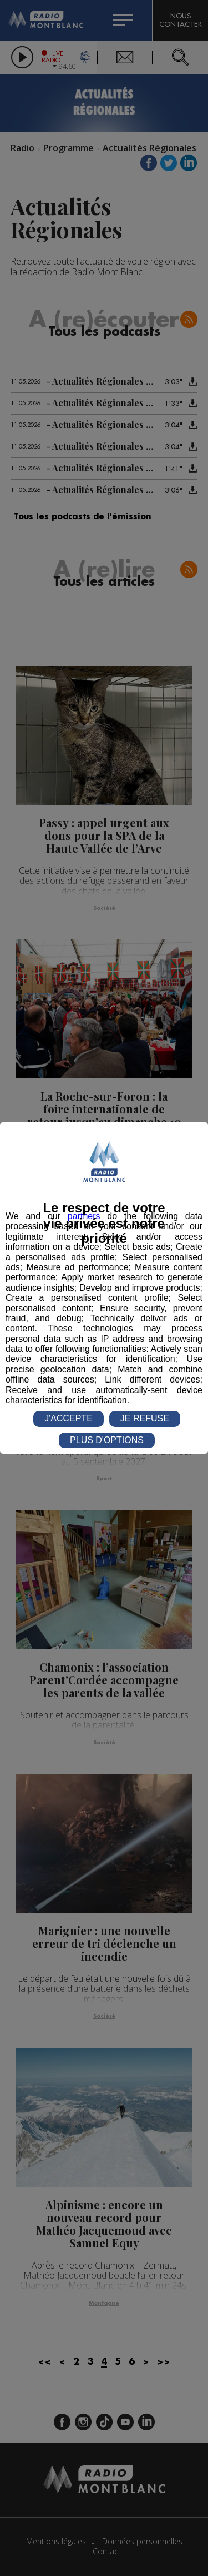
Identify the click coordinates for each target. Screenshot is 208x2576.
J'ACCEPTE (68, 1418)
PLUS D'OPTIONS (107, 1440)
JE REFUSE (144, 1418)
